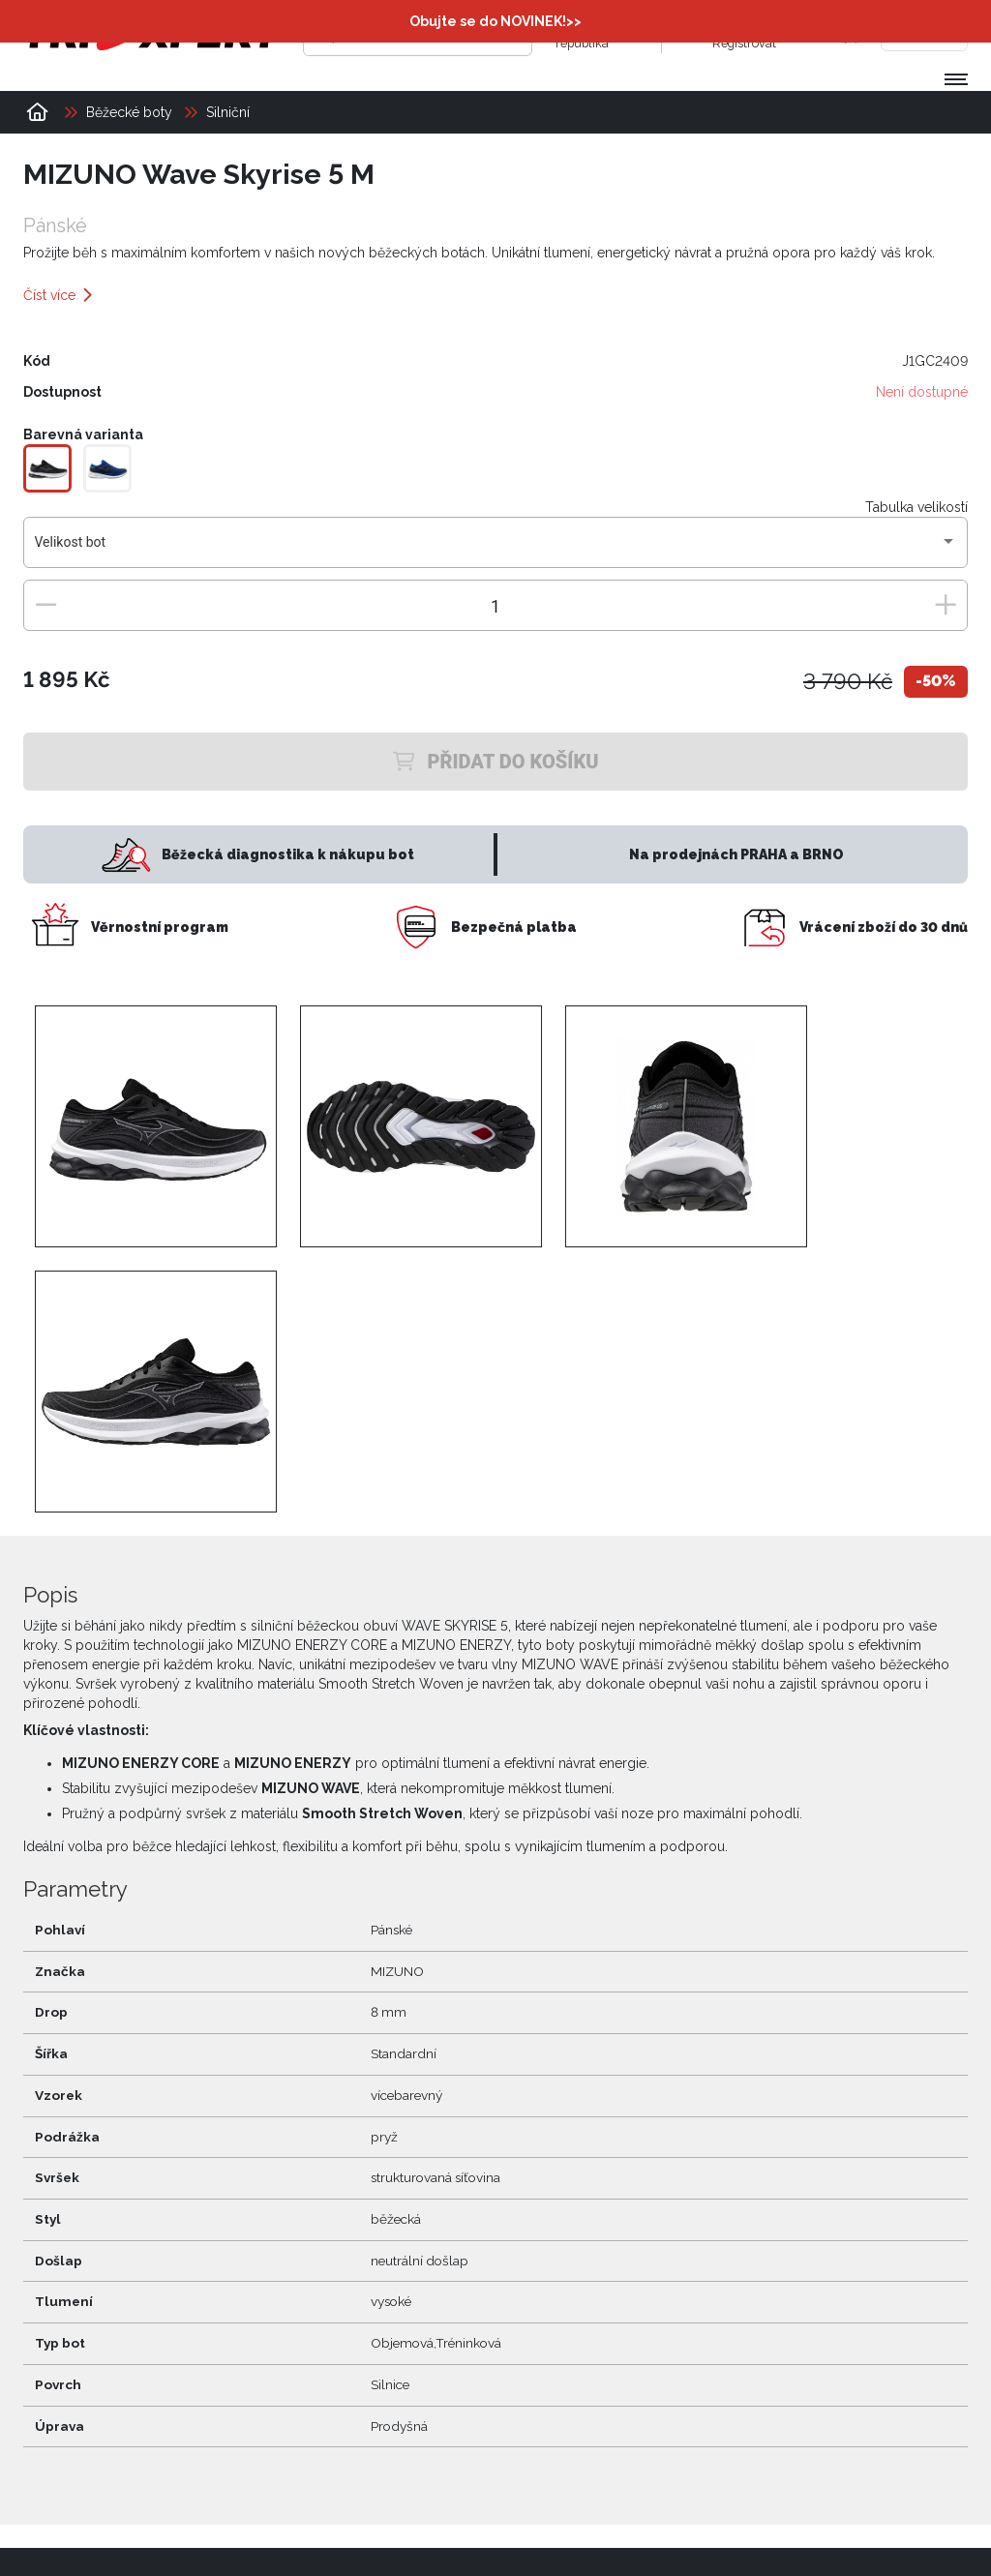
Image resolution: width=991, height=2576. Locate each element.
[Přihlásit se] (693, 34)
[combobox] (496, 548)
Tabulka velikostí (916, 506)
